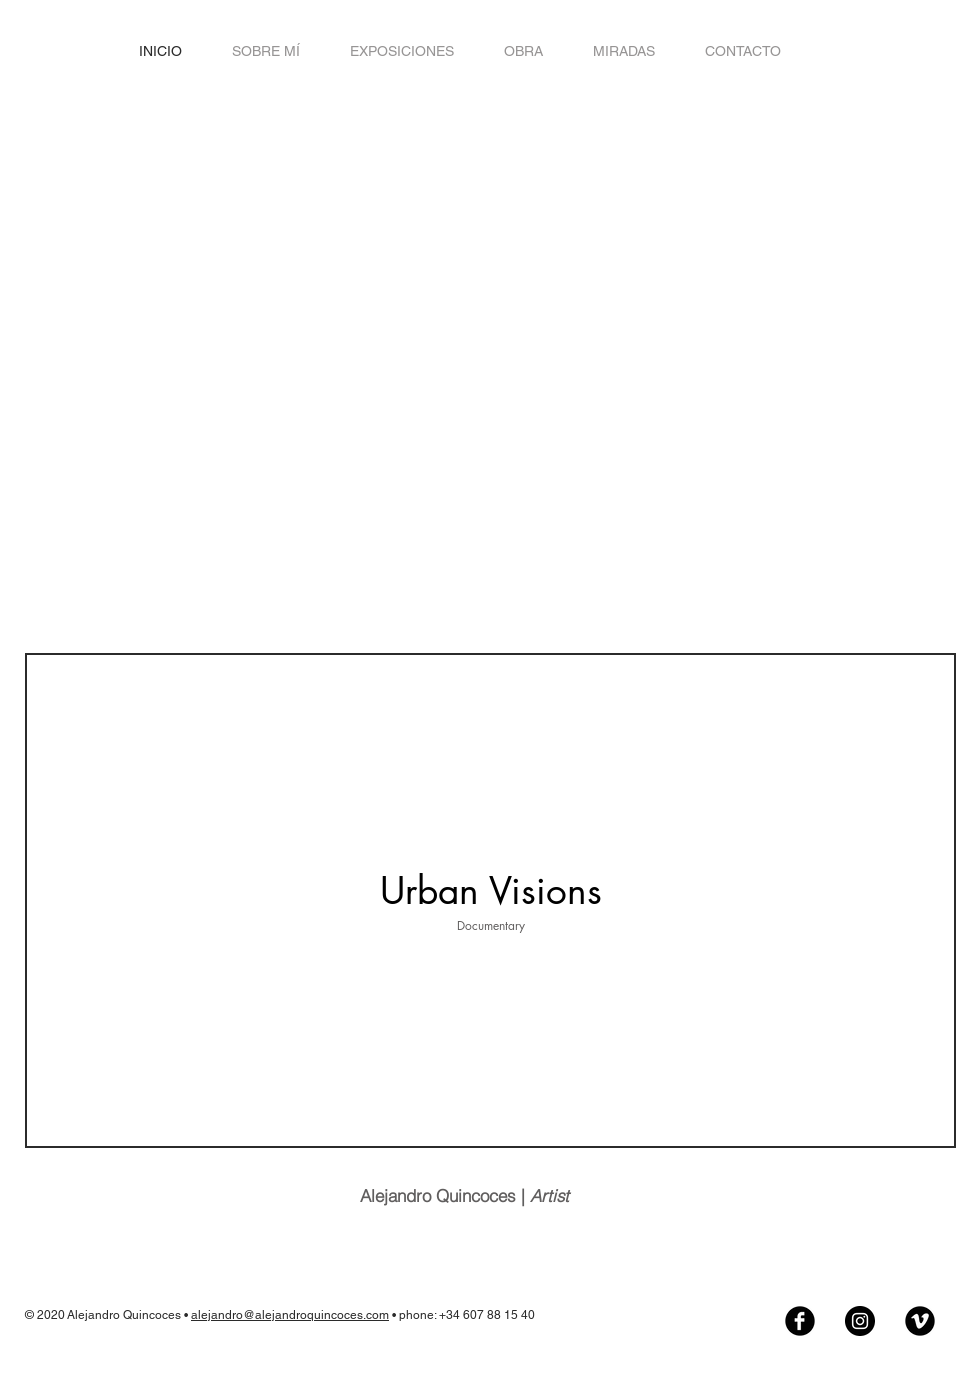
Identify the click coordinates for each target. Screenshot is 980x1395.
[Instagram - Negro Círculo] (860, 1321)
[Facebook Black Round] (800, 1321)
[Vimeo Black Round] (920, 1321)
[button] (523, 51)
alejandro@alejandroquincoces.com (290, 1315)
